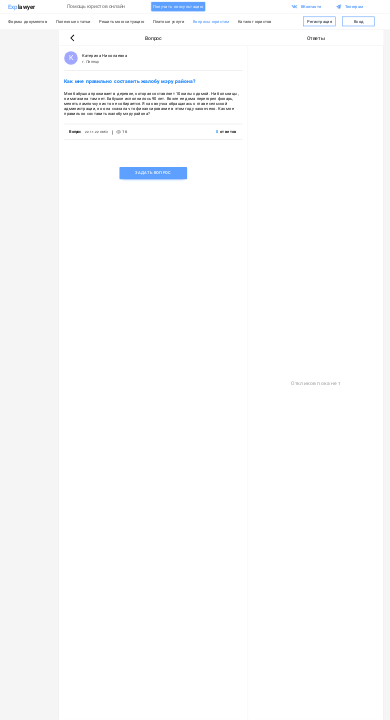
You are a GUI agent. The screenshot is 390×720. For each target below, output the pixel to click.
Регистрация (319, 21)
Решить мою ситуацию (121, 21)
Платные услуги (168, 21)
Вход (358, 21)
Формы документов (27, 21)
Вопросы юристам (211, 21)
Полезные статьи (73, 21)
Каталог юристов (255, 21)
